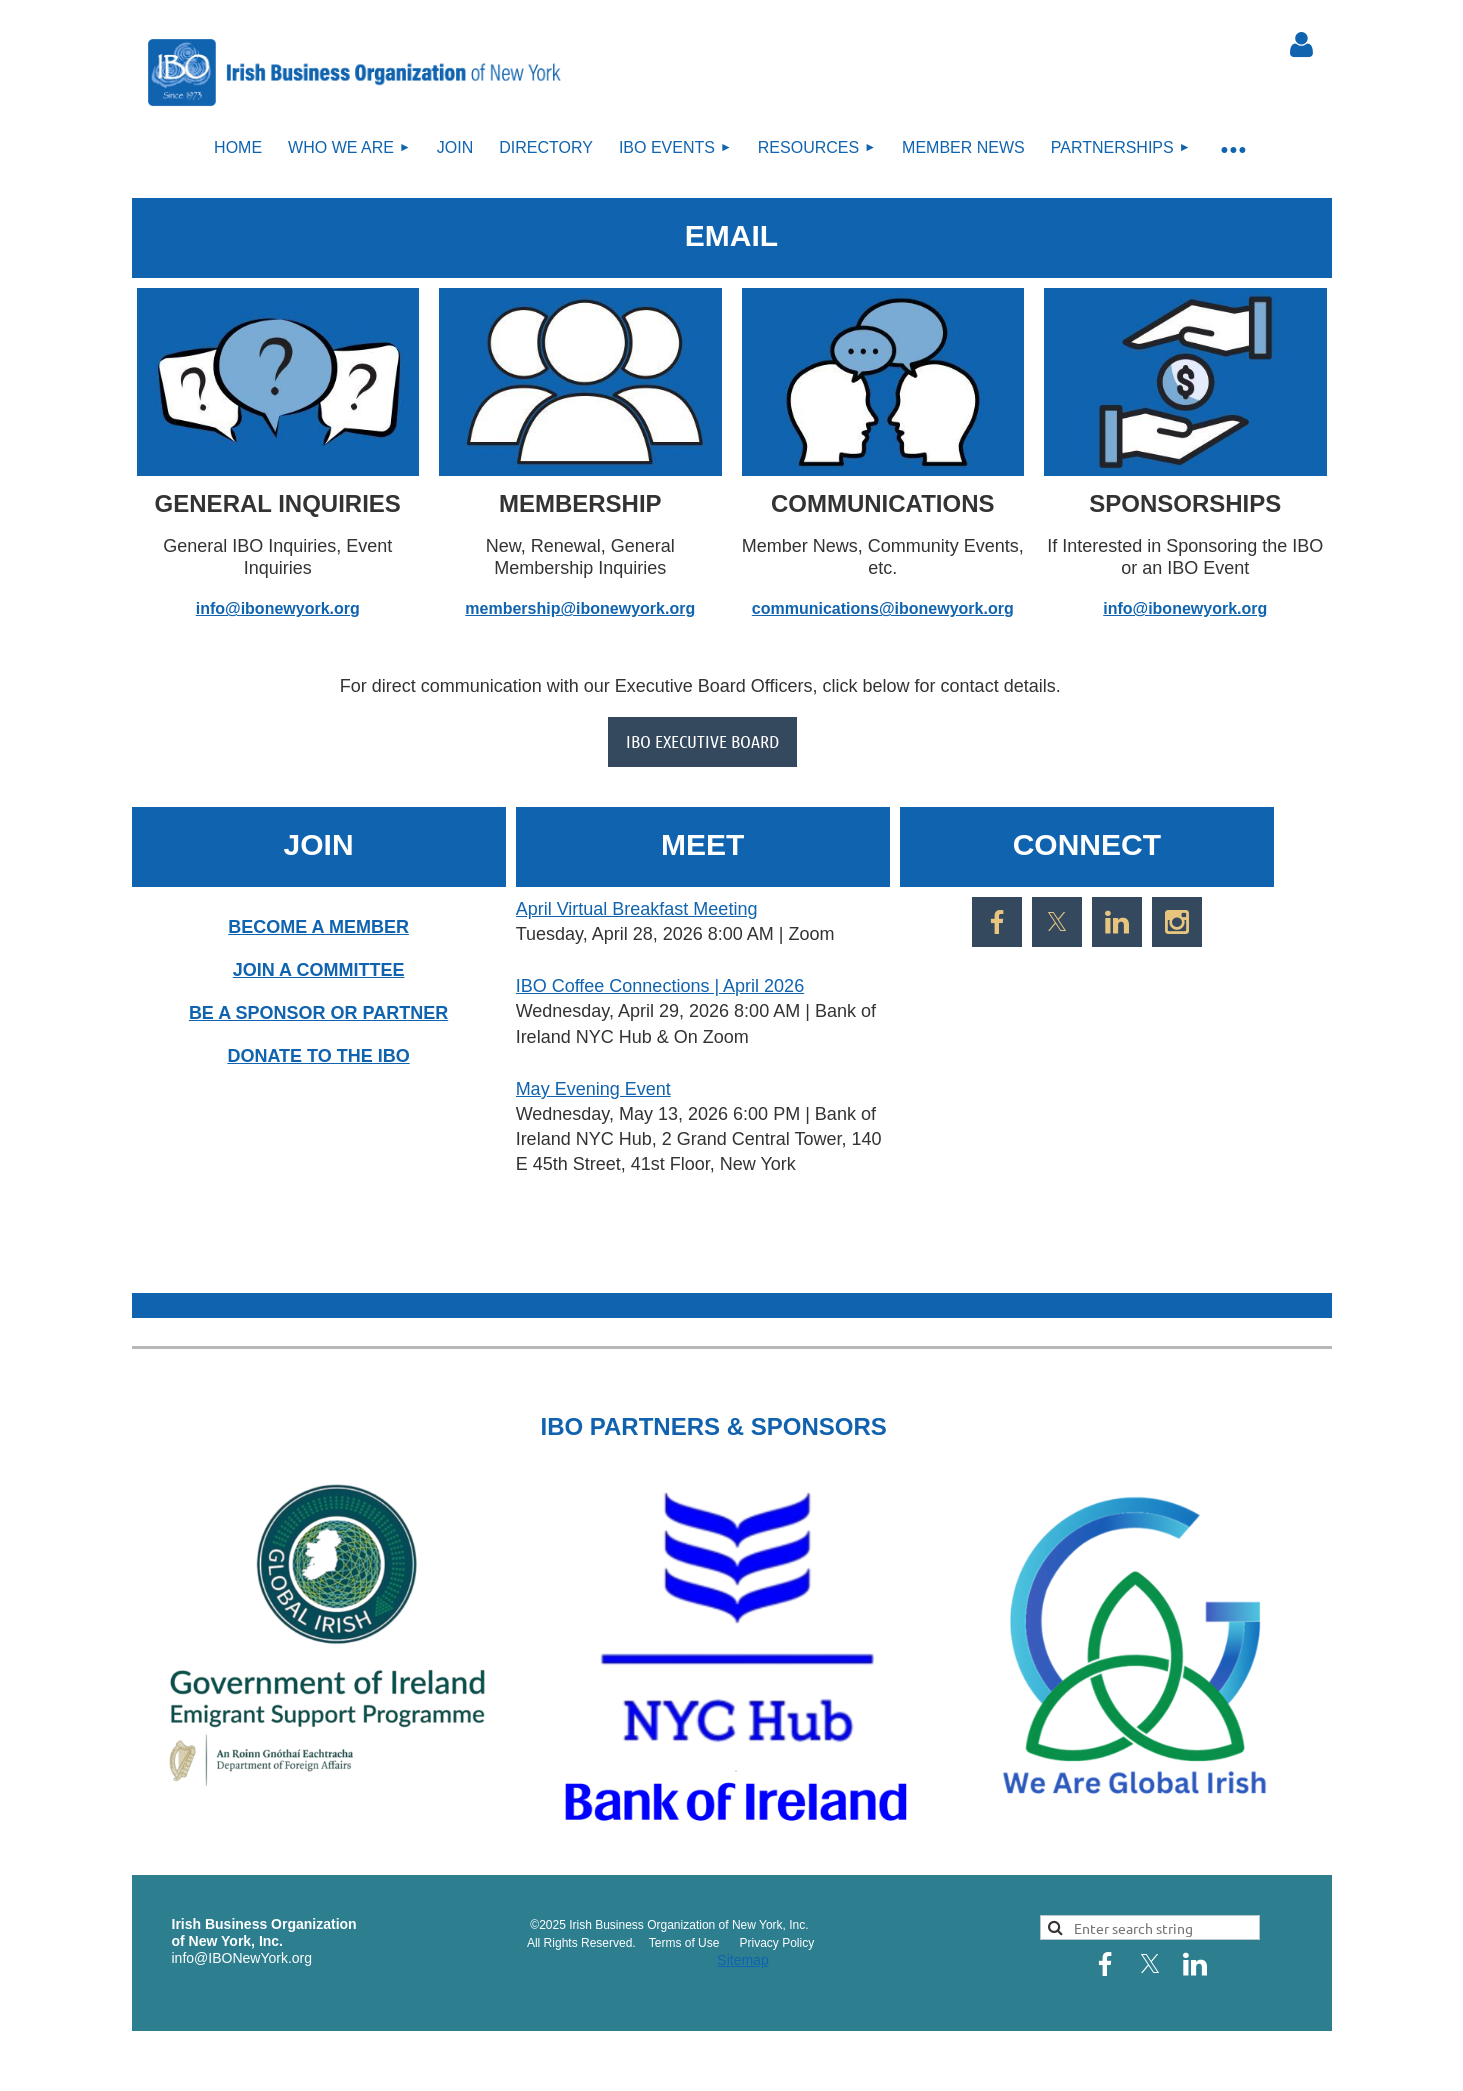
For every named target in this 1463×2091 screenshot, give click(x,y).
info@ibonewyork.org (278, 608)
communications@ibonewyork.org (883, 608)
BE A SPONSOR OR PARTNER (318, 1013)
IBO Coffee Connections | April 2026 (660, 986)
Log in (1302, 45)
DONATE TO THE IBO (318, 1056)
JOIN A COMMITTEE (319, 970)
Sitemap (742, 1960)
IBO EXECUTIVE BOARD (702, 741)
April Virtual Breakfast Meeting (637, 909)
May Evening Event (593, 1089)
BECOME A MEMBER (318, 927)
